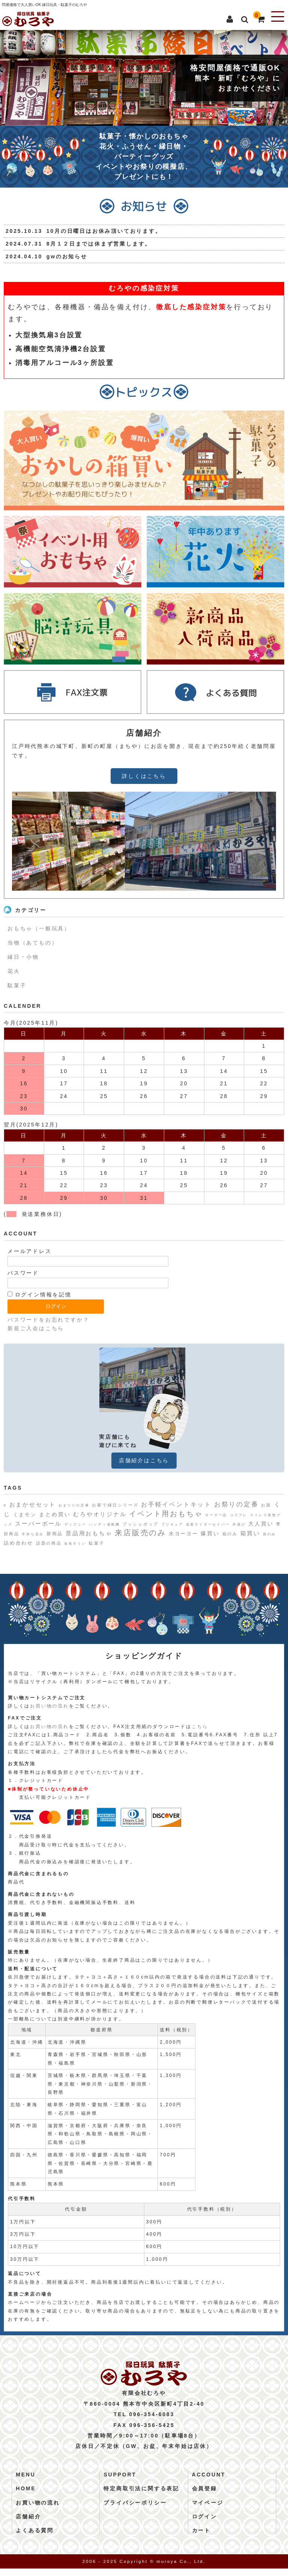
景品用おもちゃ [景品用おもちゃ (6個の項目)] (89, 1533)
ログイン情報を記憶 (40, 1295)
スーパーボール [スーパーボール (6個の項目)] (38, 1523)
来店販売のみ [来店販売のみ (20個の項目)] (140, 1533)
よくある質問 (35, 2538)
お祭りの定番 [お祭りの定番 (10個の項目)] (236, 1504)
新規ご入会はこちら (36, 1328)
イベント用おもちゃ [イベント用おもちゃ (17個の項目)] (165, 1513)
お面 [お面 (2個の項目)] (266, 1505)
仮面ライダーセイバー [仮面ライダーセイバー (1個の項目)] (208, 1524)
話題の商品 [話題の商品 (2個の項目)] (49, 1543)
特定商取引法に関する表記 (141, 2496)
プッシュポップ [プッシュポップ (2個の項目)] (141, 1524)
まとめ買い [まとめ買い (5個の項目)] (54, 1514)
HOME (26, 2496)
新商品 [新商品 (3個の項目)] (54, 1533)
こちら (200, 1726)
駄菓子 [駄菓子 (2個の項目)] (96, 1543)
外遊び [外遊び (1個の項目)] (239, 1524)
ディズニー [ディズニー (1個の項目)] (75, 1524)
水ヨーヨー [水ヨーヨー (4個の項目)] (183, 1533)
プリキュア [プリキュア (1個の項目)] (172, 1524)
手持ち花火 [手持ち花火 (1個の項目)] (33, 1534)
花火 (14, 971)
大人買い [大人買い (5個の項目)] (260, 1524)
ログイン (204, 2524)
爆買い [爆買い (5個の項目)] (210, 1533)
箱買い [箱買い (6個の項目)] (250, 1533)
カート (201, 2538)
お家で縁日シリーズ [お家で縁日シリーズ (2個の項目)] (115, 1505)
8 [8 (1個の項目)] (5, 1505)
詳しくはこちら (144, 776)
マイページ (208, 2510)
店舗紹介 (28, 2524)
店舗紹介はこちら (144, 1460)
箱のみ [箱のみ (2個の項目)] (230, 1534)
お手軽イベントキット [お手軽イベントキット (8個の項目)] (176, 1504)
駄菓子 (17, 985)
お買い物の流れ (49, 1706)
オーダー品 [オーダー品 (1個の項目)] (216, 1515)
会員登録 (204, 2496)
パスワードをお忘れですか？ (48, 1320)
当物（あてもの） (33, 943)
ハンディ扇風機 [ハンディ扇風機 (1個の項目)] (104, 1524)
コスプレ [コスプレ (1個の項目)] (239, 1515)
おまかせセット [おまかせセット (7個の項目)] (32, 1504)
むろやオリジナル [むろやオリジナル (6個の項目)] (99, 1514)
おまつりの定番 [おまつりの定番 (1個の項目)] (74, 1505)
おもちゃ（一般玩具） (39, 928)
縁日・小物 (23, 957)
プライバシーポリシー (135, 2510)
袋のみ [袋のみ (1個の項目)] (269, 1534)
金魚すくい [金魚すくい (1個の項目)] (75, 1543)
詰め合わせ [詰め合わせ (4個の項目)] (18, 1543)
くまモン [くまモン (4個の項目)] (25, 1514)
